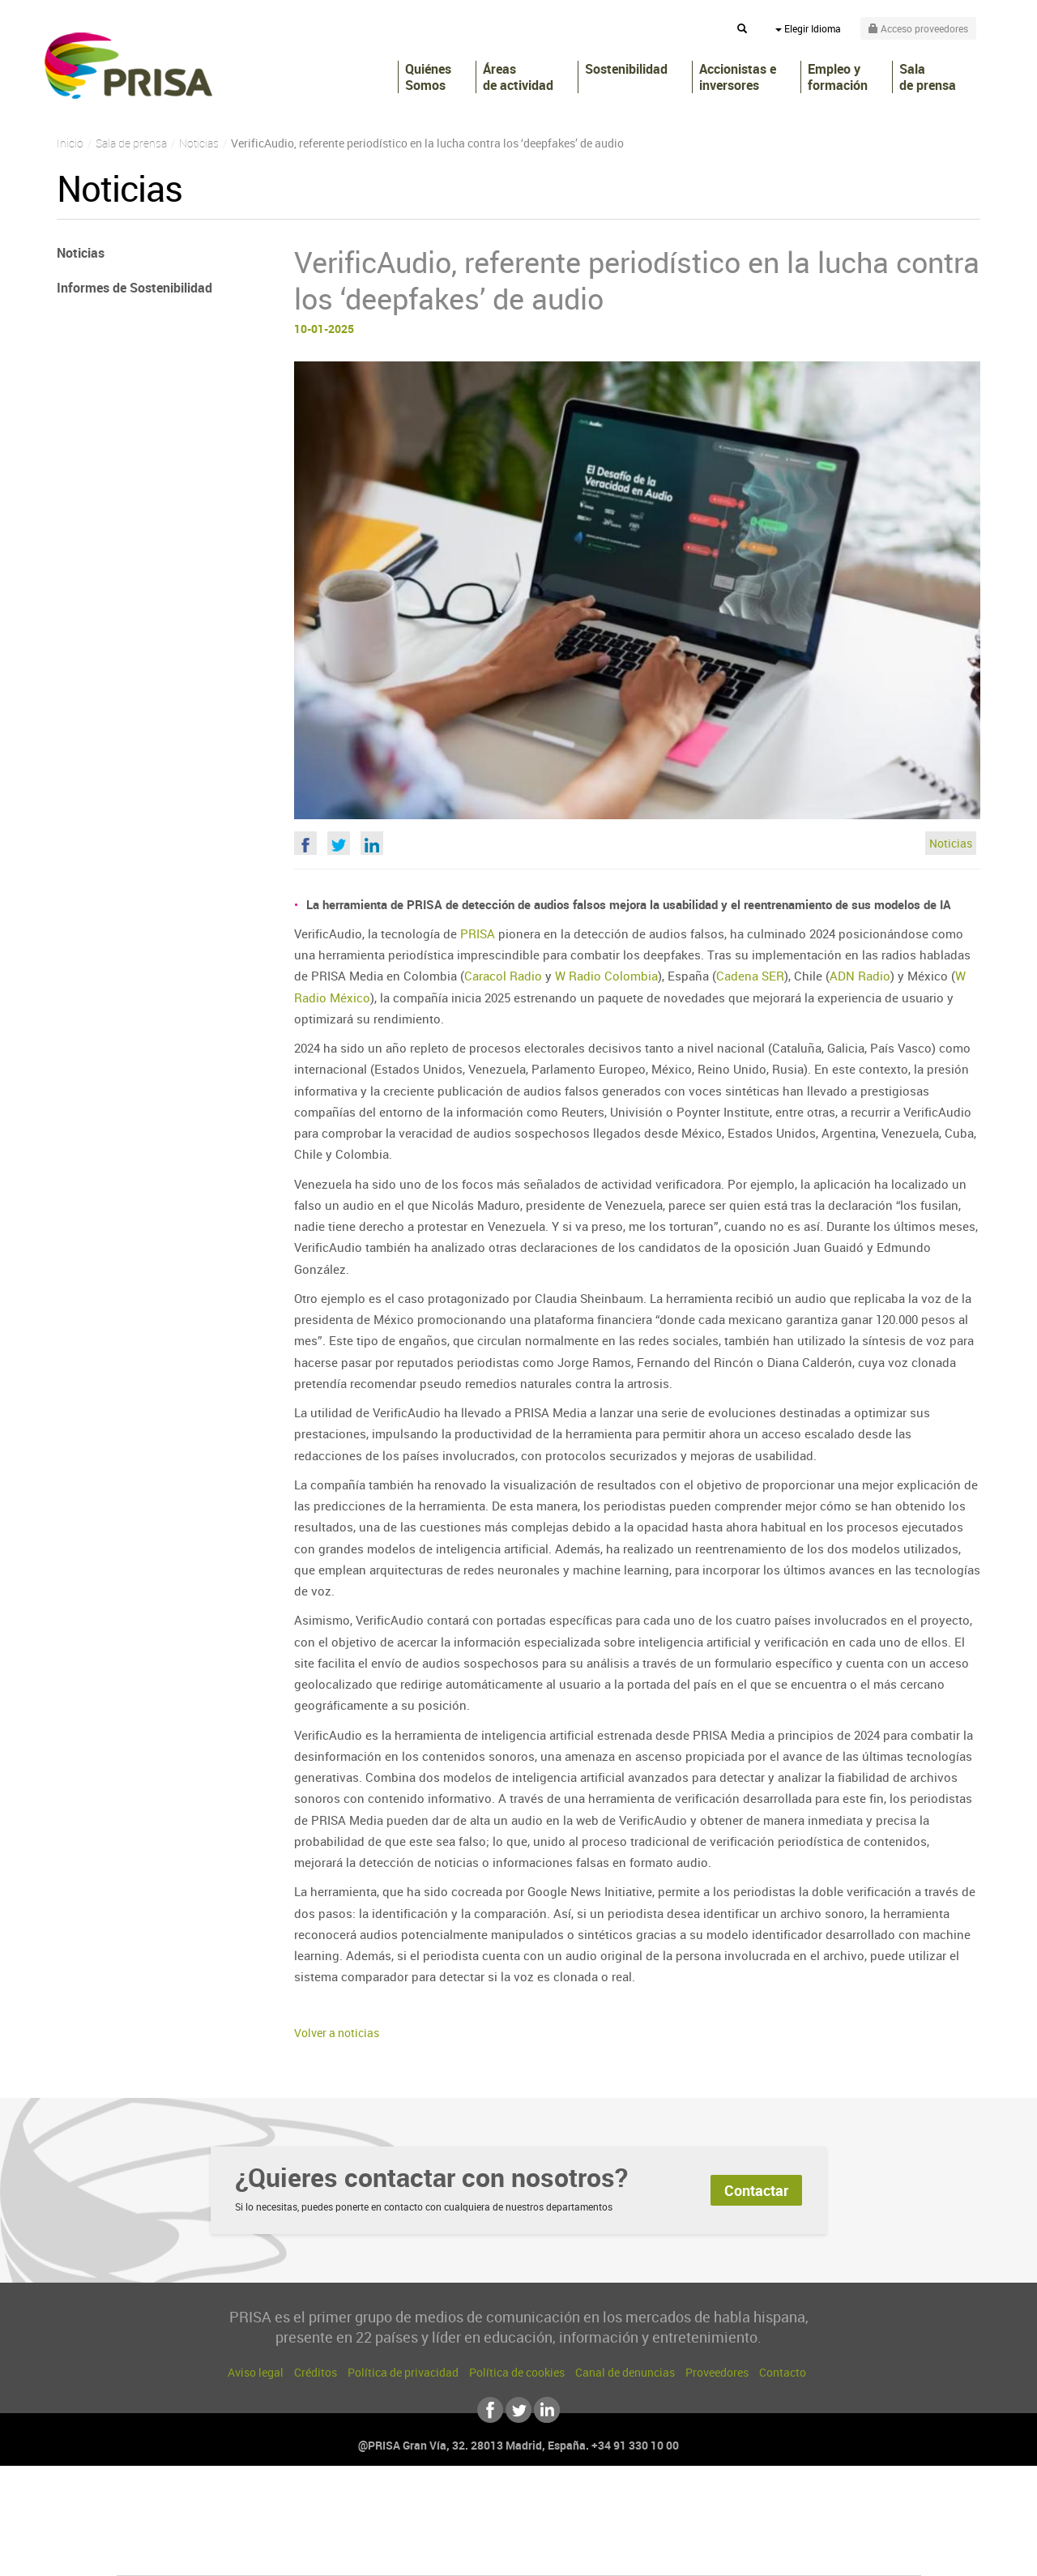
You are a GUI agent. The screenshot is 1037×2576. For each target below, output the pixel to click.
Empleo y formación (838, 77)
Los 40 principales (411, 2504)
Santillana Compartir (572, 2504)
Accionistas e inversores (737, 77)
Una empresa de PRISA (189, 2517)
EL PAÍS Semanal (674, 2528)
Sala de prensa (927, 77)
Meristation (769, 2553)
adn (747, 2504)
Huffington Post (355, 2528)
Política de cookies (517, 2372)
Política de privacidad (403, 2372)
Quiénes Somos (428, 77)
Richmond (323, 2553)
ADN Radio (860, 976)
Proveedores (717, 2372)
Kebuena (792, 2528)
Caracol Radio (503, 976)
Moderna (403, 2553)
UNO (445, 2528)
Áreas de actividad (518, 77)
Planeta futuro (734, 2528)
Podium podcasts (482, 2553)
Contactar (756, 2190)
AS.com (694, 2504)
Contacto (782, 2372)
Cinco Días (553, 2528)
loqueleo (691, 2553)
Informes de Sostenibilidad (134, 288)
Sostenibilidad (626, 69)
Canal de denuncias (625, 2372)
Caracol (807, 2504)
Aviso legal (256, 2372)
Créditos (315, 2372)
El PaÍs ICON (552, 2553)
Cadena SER (750, 976)
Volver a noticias (336, 2032)
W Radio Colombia (606, 976)
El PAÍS (333, 2504)
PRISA (128, 65)
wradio (491, 2528)
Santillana (486, 2504)
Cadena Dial (615, 2528)
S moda (620, 2553)
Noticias (950, 843)
